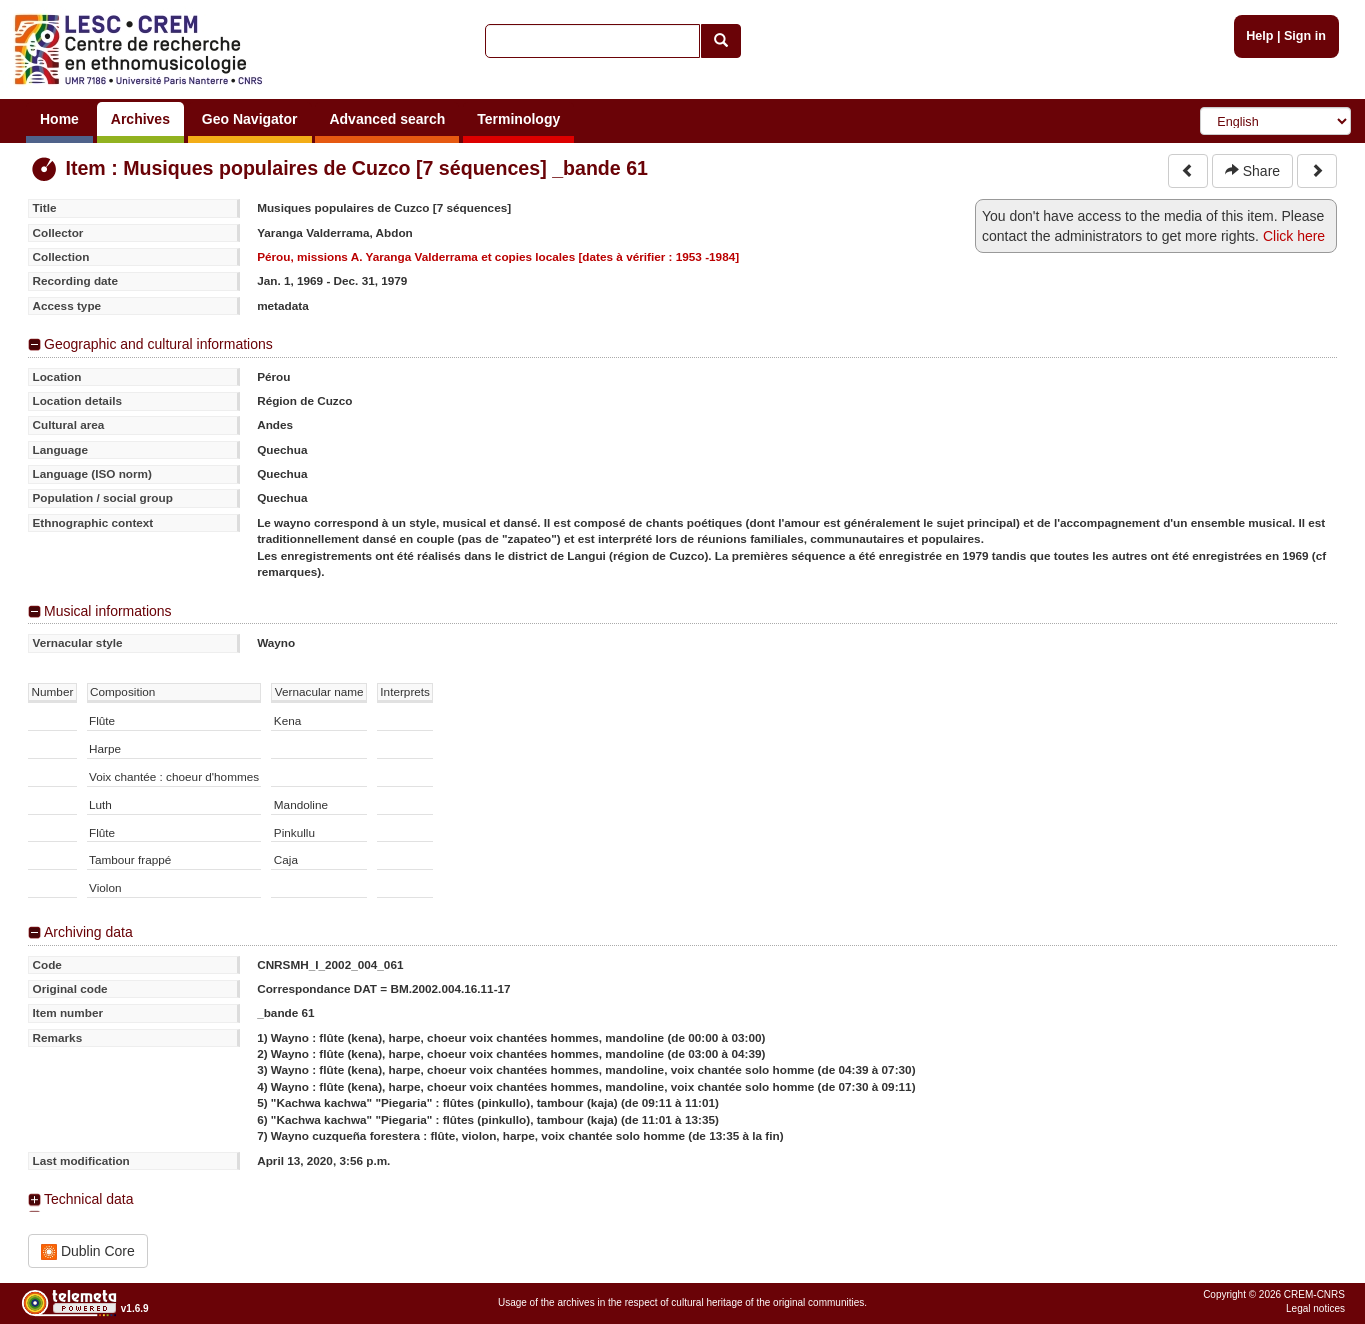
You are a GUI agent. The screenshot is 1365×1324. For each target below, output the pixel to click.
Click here (1294, 236)
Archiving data (88, 932)
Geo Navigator (250, 119)
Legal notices (1315, 1308)
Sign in (1305, 36)
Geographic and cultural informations (158, 344)
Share (1252, 171)
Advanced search (387, 119)
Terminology (518, 119)
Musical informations (108, 611)
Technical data (89, 1199)
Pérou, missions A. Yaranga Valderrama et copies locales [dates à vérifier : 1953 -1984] (498, 256)
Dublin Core (88, 1251)
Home (59, 119)
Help (1259, 36)
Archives (140, 119)
